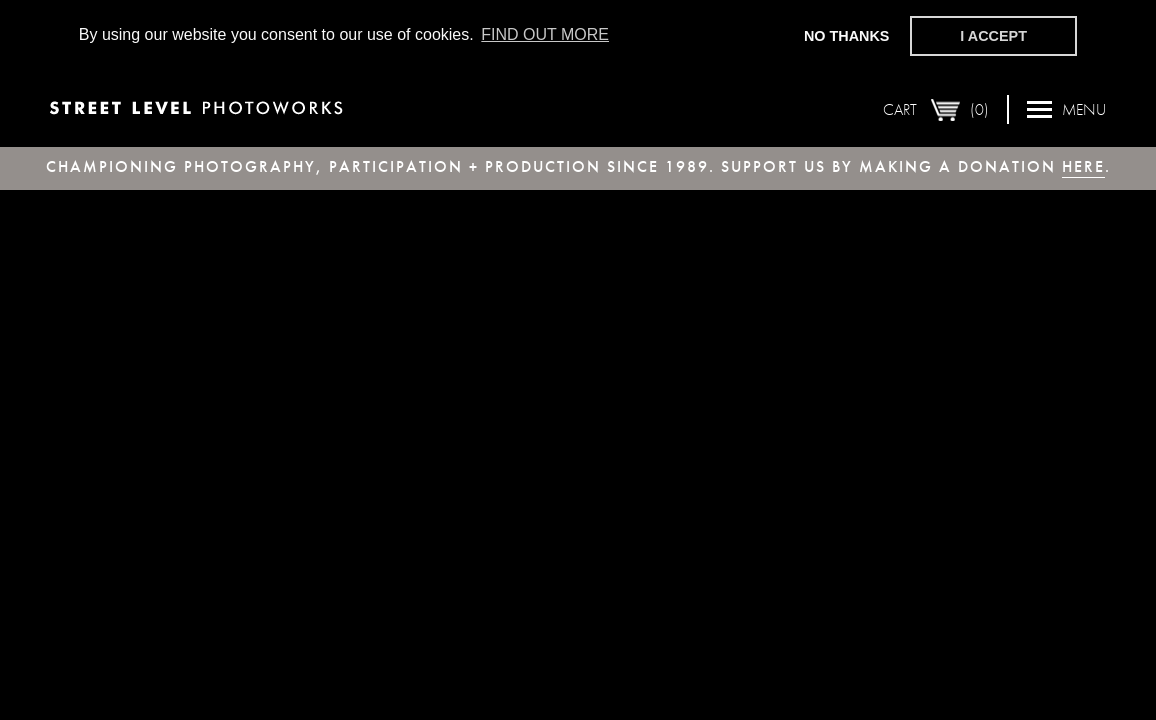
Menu (1066, 108)
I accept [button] (993, 36)
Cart (936, 109)
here (1083, 166)
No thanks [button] (847, 36)
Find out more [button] (545, 34)
